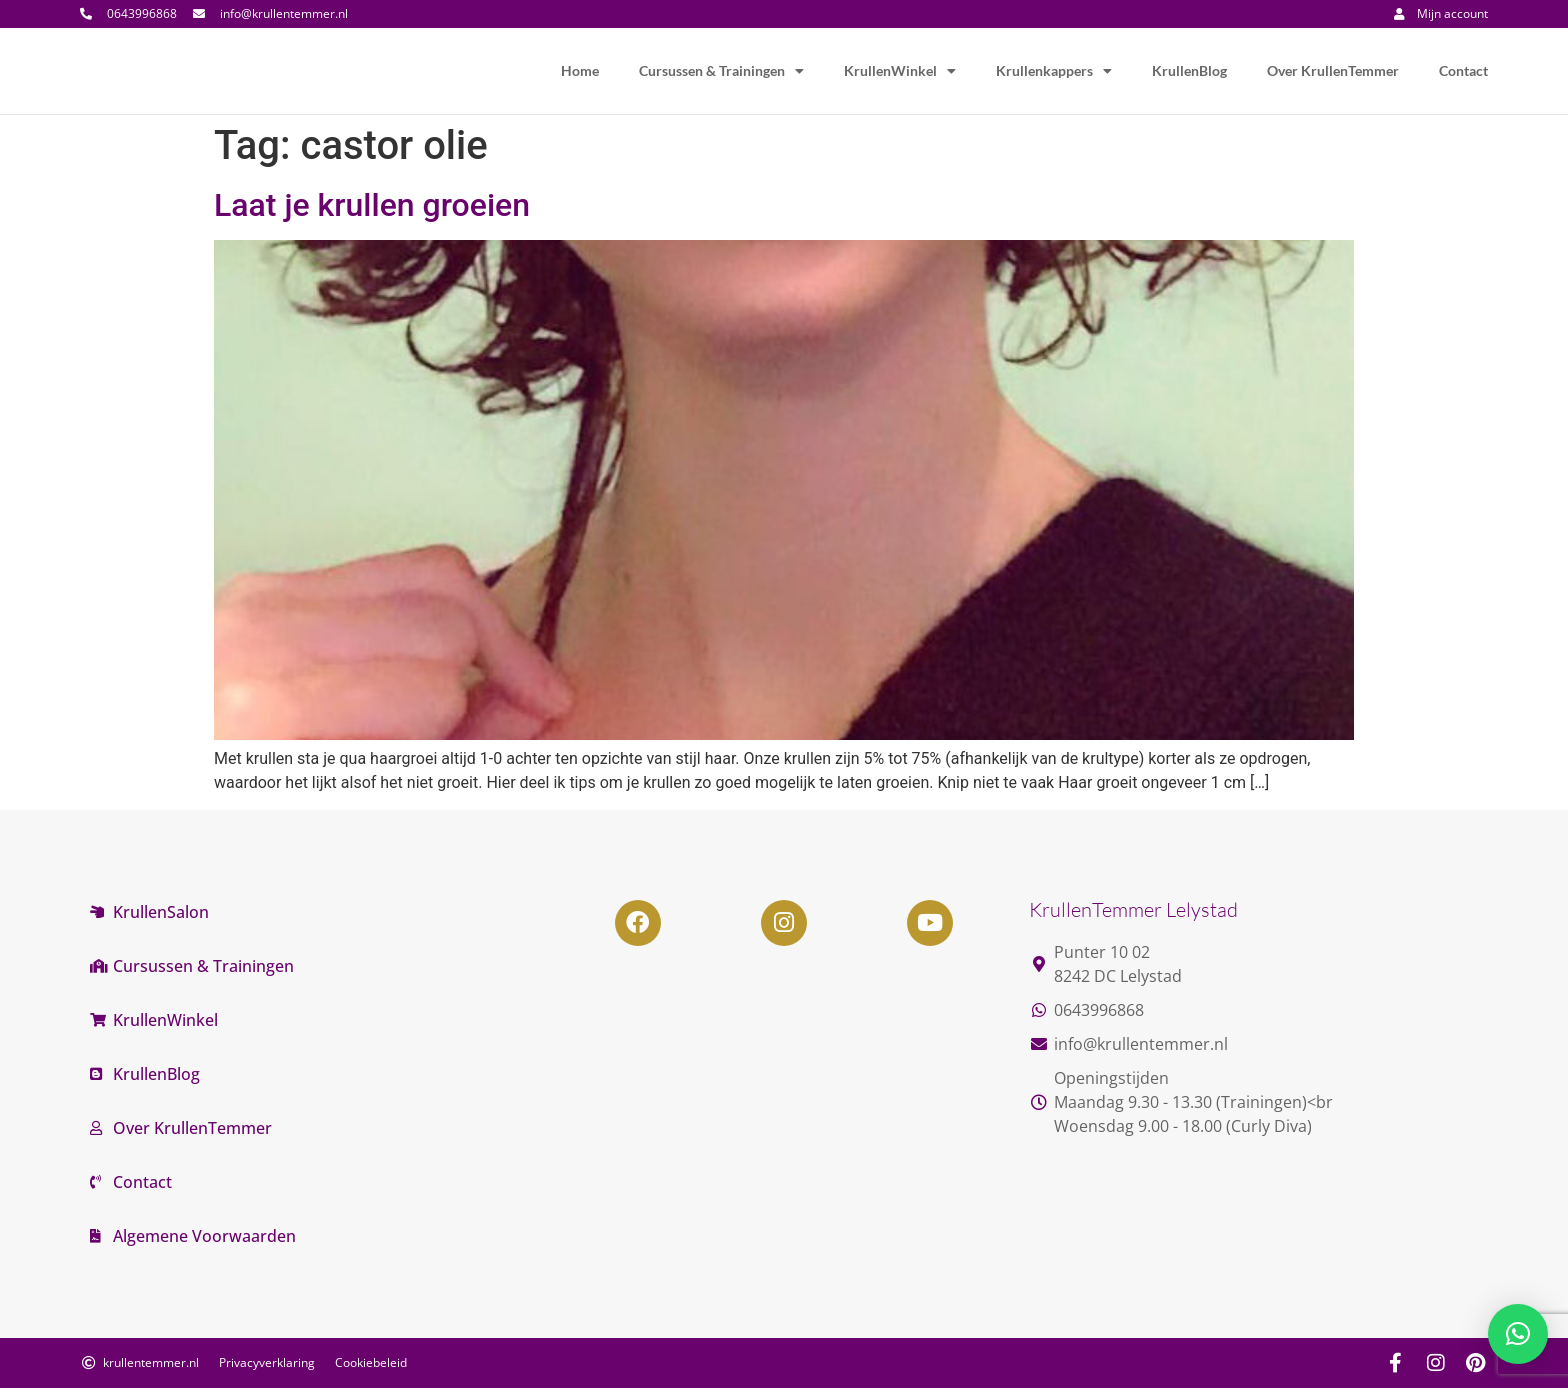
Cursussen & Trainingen (721, 71)
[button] (1518, 1334)
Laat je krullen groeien (372, 205)
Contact (1463, 70)
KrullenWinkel (900, 71)
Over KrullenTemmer (1333, 70)
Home (580, 70)
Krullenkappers (1054, 71)
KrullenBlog (1189, 70)
